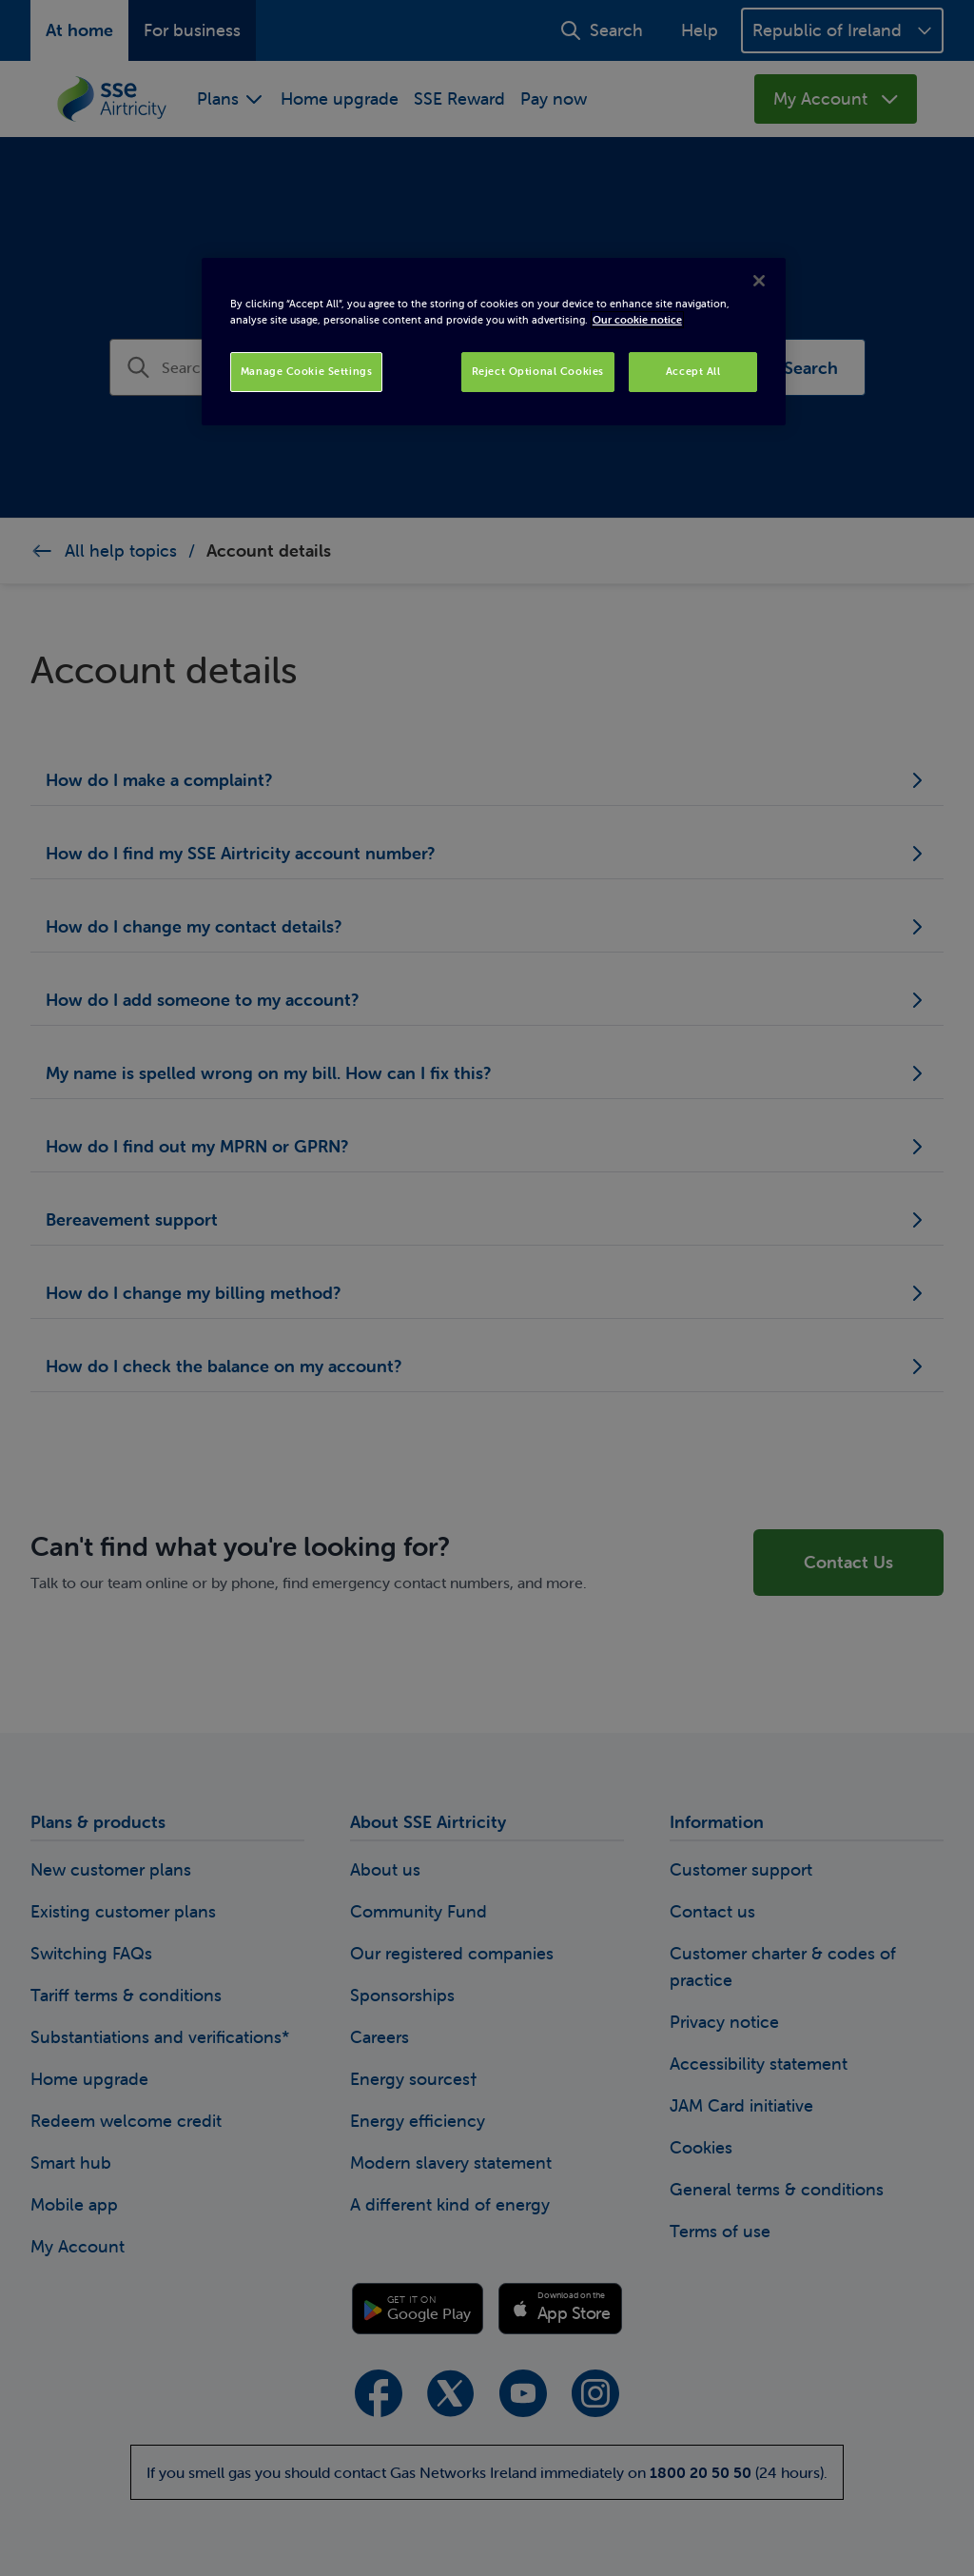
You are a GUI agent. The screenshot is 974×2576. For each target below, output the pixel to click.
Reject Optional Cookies (538, 371)
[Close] (759, 281)
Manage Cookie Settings (307, 371)
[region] (494, 341)
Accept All (693, 371)
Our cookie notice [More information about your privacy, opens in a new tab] (637, 319)
